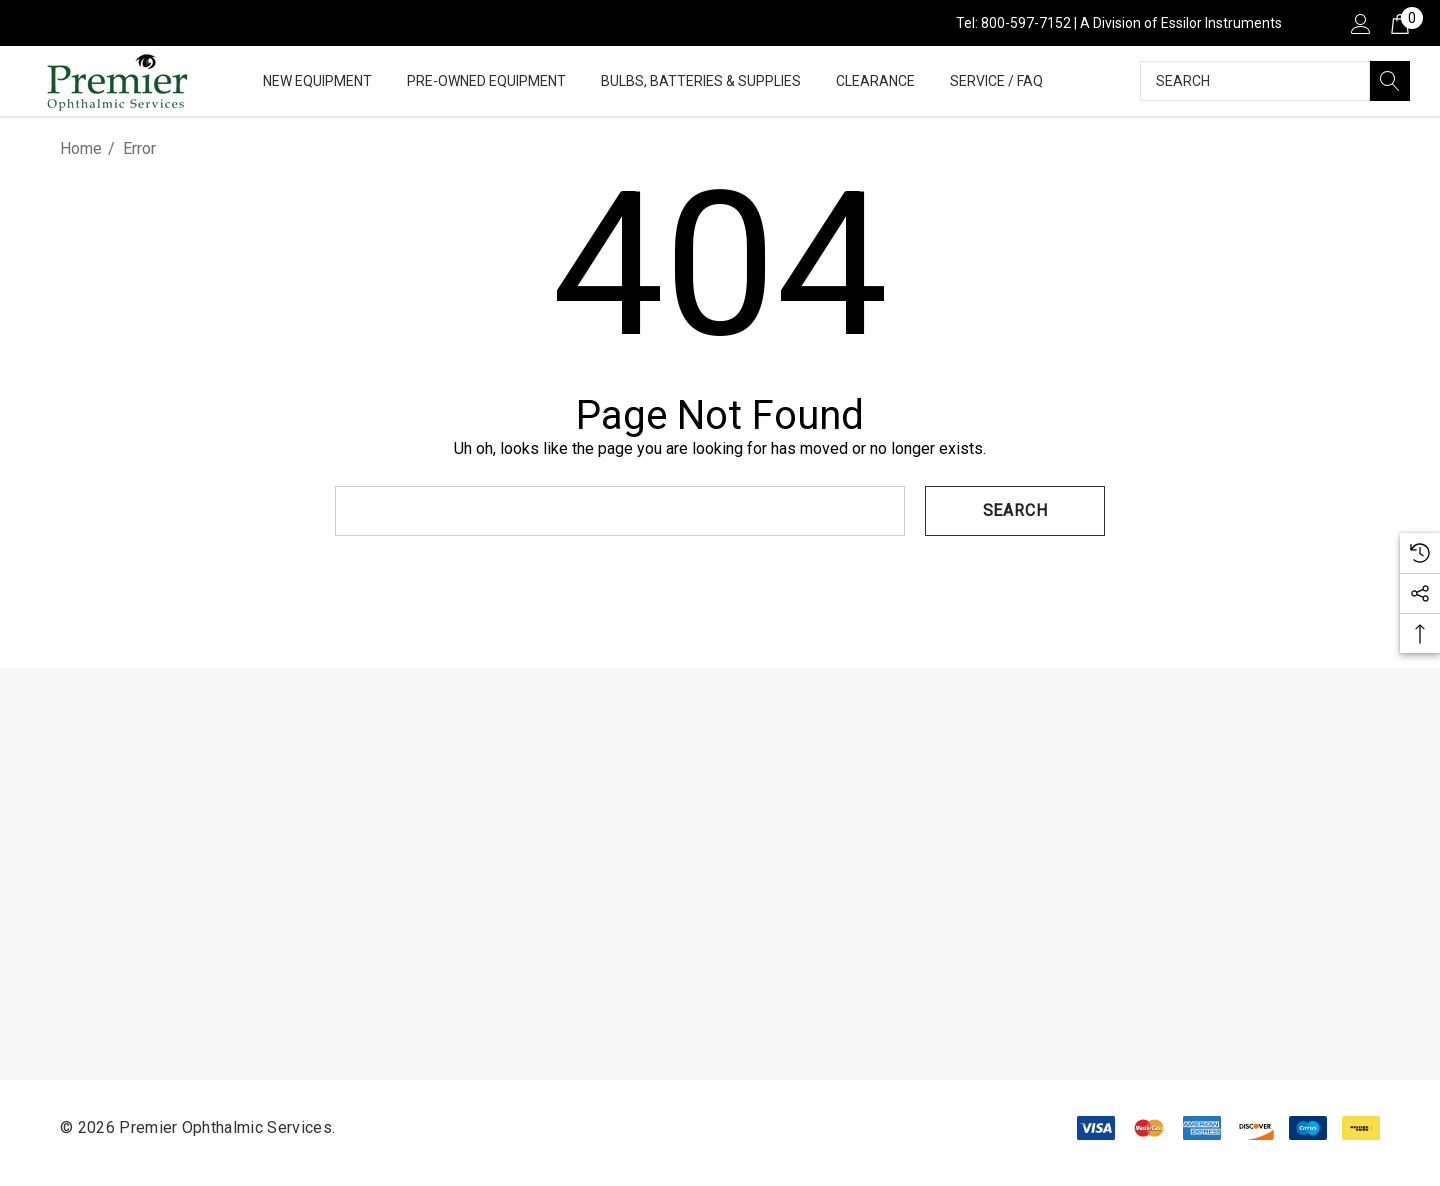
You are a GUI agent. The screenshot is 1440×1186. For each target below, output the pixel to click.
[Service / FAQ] (996, 82)
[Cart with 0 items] (1398, 23)
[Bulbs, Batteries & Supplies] (701, 82)
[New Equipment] (317, 82)
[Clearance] (875, 81)
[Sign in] (1359, 23)
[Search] (1390, 81)
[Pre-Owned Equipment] (486, 82)
